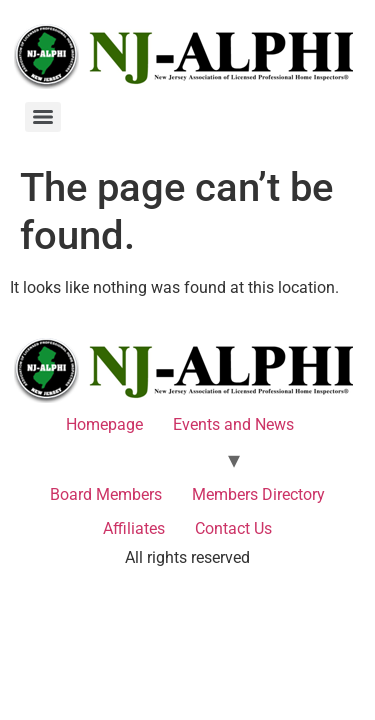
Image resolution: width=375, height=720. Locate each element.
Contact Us (233, 528)
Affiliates (134, 528)
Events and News (233, 424)
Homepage (104, 424)
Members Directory (258, 494)
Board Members (106, 494)
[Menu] (43, 117)
